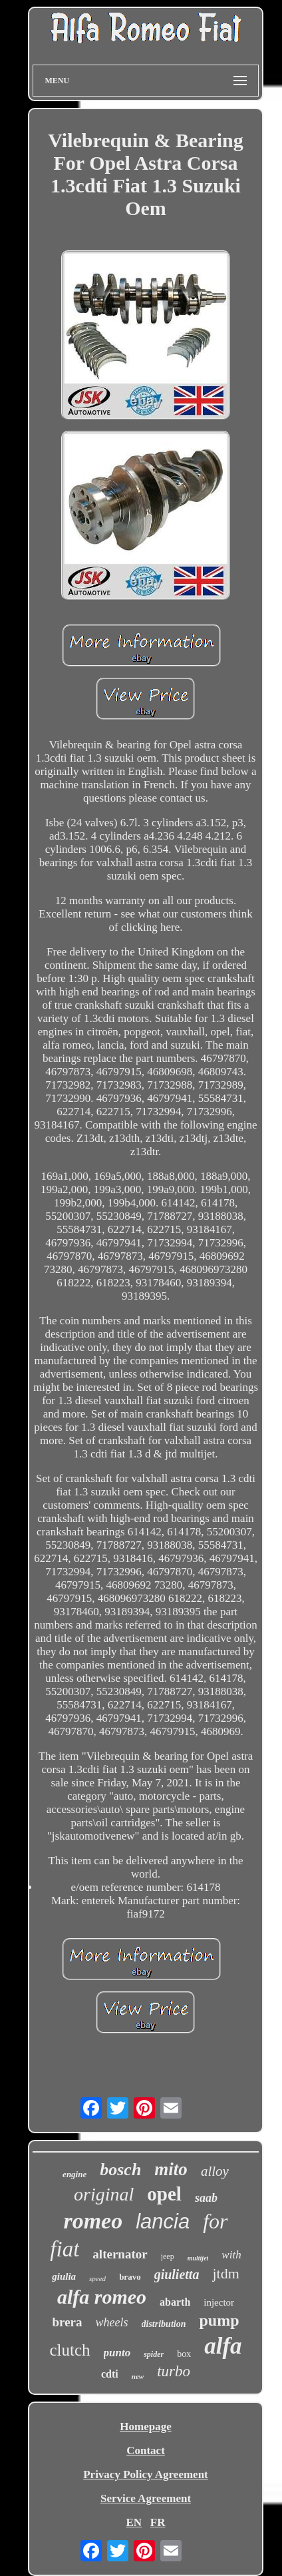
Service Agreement (145, 2498)
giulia (64, 2276)
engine (74, 2174)
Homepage (145, 2426)
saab (206, 2197)
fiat (64, 2249)
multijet (198, 2258)
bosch (120, 2169)
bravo (130, 2277)
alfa (222, 2346)
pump (219, 2320)
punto (117, 2352)
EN (134, 2522)
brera (67, 2322)
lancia (163, 2221)
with (231, 2254)
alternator (119, 2254)
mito (171, 2169)
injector (219, 2302)
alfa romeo (101, 2297)
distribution (164, 2324)
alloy (215, 2171)
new (138, 2376)
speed (97, 2278)
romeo (92, 2220)
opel (164, 2193)
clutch (69, 2350)
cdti (109, 2374)
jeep (167, 2256)
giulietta (177, 2274)
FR (158, 2522)
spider (154, 2354)
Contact (145, 2450)
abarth (175, 2302)
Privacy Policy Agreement (145, 2474)
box (184, 2354)
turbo (173, 2371)
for (215, 2221)
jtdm (225, 2273)
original (104, 2194)
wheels (112, 2322)
